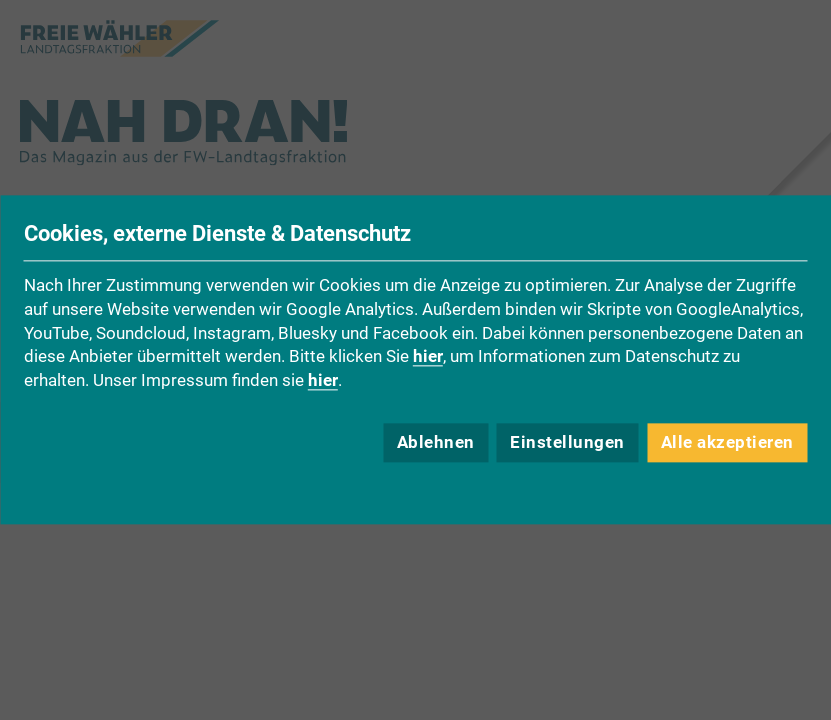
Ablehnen (436, 443)
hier (428, 357)
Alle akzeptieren (727, 443)
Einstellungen (567, 443)
